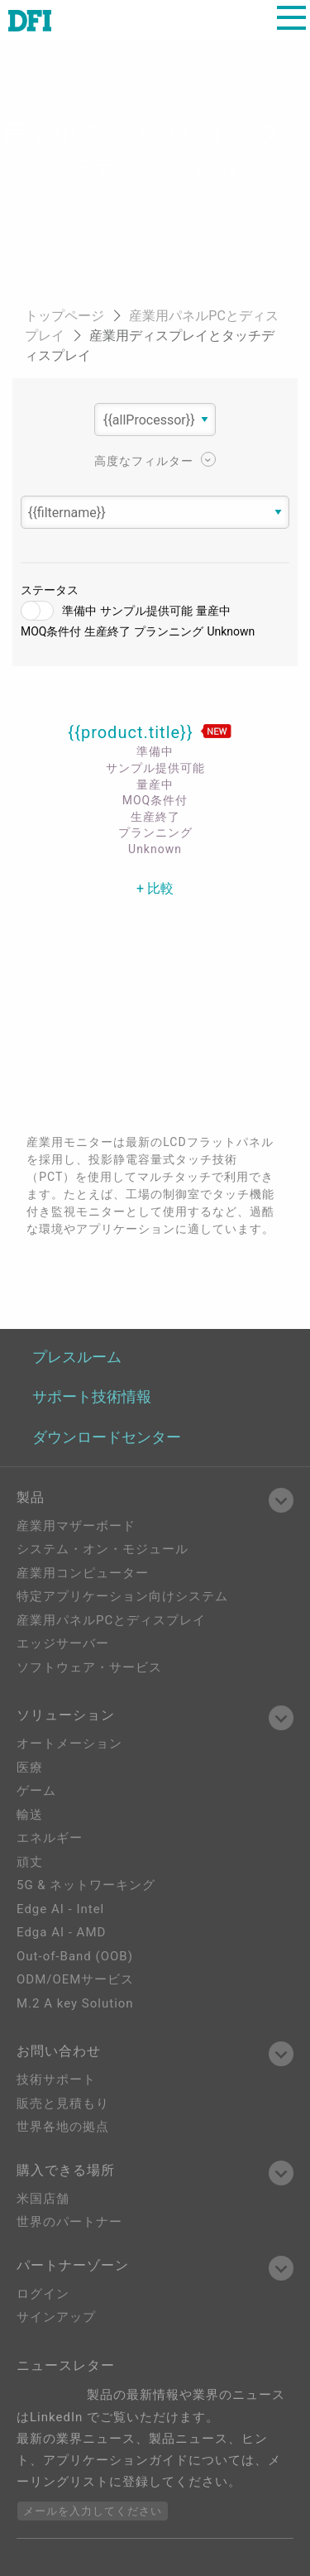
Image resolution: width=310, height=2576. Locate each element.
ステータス (50, 590)
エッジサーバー (63, 1643)
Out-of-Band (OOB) (75, 1956)
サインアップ (56, 2317)
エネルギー (50, 1837)
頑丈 (30, 1861)
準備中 (79, 610)
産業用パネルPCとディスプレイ (111, 1620)
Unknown (231, 631)
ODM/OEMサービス (75, 1979)
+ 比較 (155, 888)
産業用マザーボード (76, 1525)
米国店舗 (43, 2198)
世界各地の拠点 (63, 2126)
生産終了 (107, 631)
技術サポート (56, 2079)
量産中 (213, 610)
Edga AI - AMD (61, 1932)
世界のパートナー (69, 2221)
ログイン (43, 2293)
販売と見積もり (63, 2103)
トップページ (66, 316)
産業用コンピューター (83, 1573)
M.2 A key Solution (75, 2003)
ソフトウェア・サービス (89, 1667)
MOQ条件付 (51, 631)
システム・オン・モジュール (102, 1549)
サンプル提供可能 (146, 610)
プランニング (168, 631)
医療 (30, 1767)
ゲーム (36, 1790)
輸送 (30, 1814)
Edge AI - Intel (60, 1909)
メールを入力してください (92, 2511)
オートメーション (69, 1743)
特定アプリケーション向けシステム (122, 1596)
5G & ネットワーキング (86, 1885)
